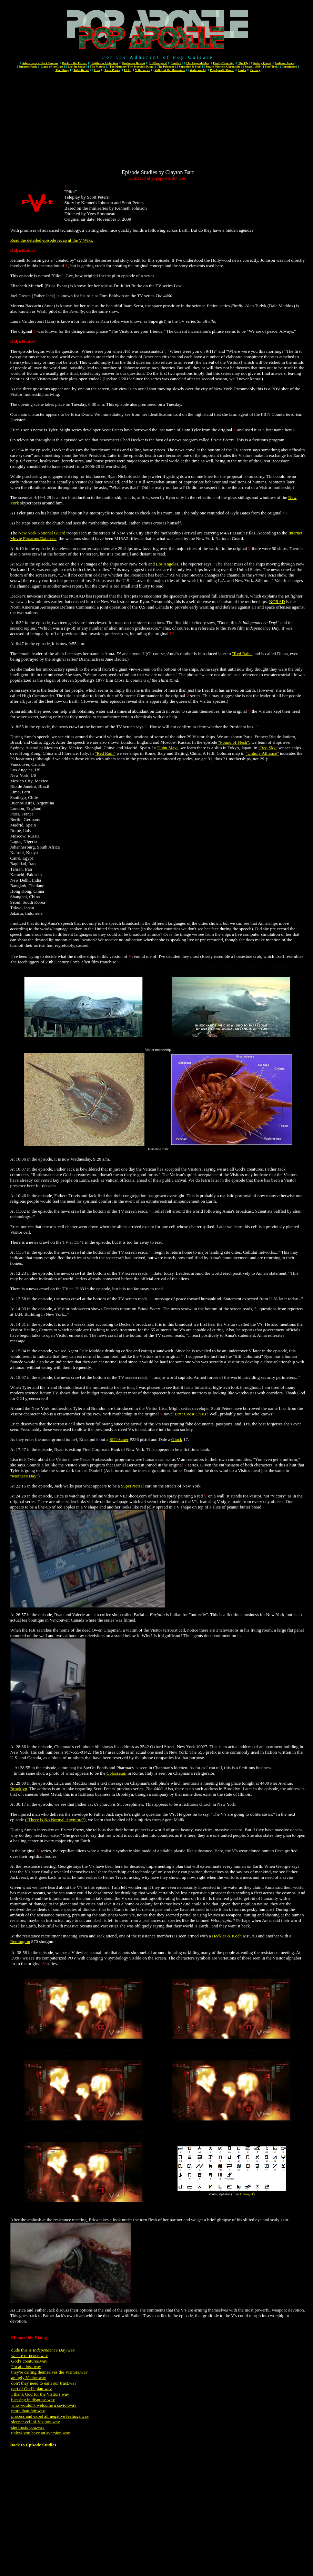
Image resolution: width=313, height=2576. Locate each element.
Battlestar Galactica (104, 63)
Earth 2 (176, 63)
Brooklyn (18, 1788)
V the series (142, 70)
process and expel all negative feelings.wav (50, 2416)
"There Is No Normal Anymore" (55, 1819)
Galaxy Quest (262, 63)
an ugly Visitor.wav (28, 2377)
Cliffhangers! (158, 63)
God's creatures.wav (29, 2361)
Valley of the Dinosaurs (169, 70)
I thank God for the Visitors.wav (40, 2394)
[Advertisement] (158, 121)
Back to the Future (74, 63)
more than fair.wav (28, 2410)
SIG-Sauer (119, 1439)
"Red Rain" (242, 653)
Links (242, 70)
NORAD (277, 601)
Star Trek (271, 66)
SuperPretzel (132, 1486)
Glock (176, 1439)
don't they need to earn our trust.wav (44, 2383)
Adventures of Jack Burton (40, 63)
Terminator (289, 66)
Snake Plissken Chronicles (222, 66)
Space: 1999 (253, 66)
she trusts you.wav (27, 2427)
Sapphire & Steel (190, 66)
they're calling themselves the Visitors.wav (49, 2372)
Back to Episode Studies (33, 2444)
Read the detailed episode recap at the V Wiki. (51, 240)
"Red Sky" (268, 747)
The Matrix (97, 66)
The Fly (243, 63)
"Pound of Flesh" (233, 742)
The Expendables (197, 63)
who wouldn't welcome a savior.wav (44, 2405)
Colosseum (117, 1773)
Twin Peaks (112, 70)
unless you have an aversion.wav (40, 2432)
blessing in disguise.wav (33, 2399)
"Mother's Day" (24, 1476)
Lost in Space (76, 66)
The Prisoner (165, 66)
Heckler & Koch (227, 1935)
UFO (127, 70)
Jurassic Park (28, 66)
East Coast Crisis (190, 1413)
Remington (20, 1941)
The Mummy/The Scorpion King (131, 66)
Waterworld (198, 70)
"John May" (167, 747)
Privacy (255, 70)
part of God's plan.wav (31, 2388)
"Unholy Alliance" (262, 753)
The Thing (62, 70)
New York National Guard (41, 532)
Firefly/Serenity (223, 63)
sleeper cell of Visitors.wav (35, 2421)
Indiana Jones (284, 63)
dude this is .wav (43, 2350)
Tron (97, 70)
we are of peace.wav (29, 2355)
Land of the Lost (52, 66)
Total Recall (81, 70)
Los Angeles (167, 564)
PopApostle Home (222, 70)
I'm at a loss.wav (26, 2366)
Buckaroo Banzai (133, 63)
